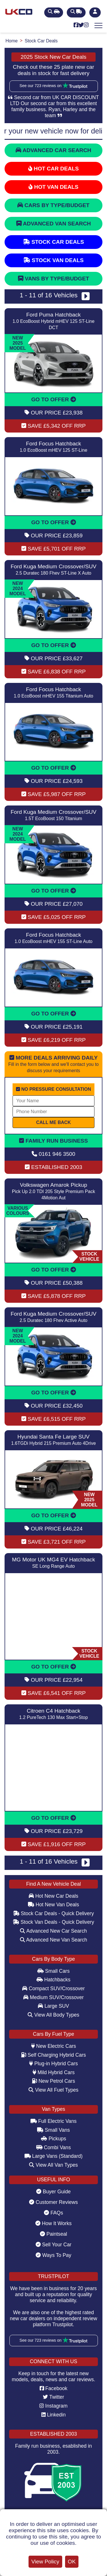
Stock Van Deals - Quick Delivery (53, 1922)
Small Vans (53, 2130)
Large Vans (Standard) (54, 2156)
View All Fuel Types (53, 2090)
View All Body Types (53, 2015)
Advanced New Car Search (53, 1931)
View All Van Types (53, 2165)
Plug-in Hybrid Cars (53, 2063)
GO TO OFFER (53, 399)
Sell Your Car (54, 2244)
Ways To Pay (53, 2255)
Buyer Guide (53, 2191)
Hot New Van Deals (53, 1904)
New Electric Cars (53, 2046)
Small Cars (53, 1971)
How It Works (53, 2223)
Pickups (53, 2138)
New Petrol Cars (53, 2081)
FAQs (53, 2213)
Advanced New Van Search (53, 1940)
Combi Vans (53, 2147)
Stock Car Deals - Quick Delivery (53, 1913)
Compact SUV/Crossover (53, 1988)
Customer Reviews (53, 2202)
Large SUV (53, 2006)
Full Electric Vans (54, 2121)
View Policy (45, 2562)
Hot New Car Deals (53, 1896)
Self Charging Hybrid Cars (53, 2055)
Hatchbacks (53, 1979)
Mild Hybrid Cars (54, 2072)
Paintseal (53, 2234)
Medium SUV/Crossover (53, 1997)
